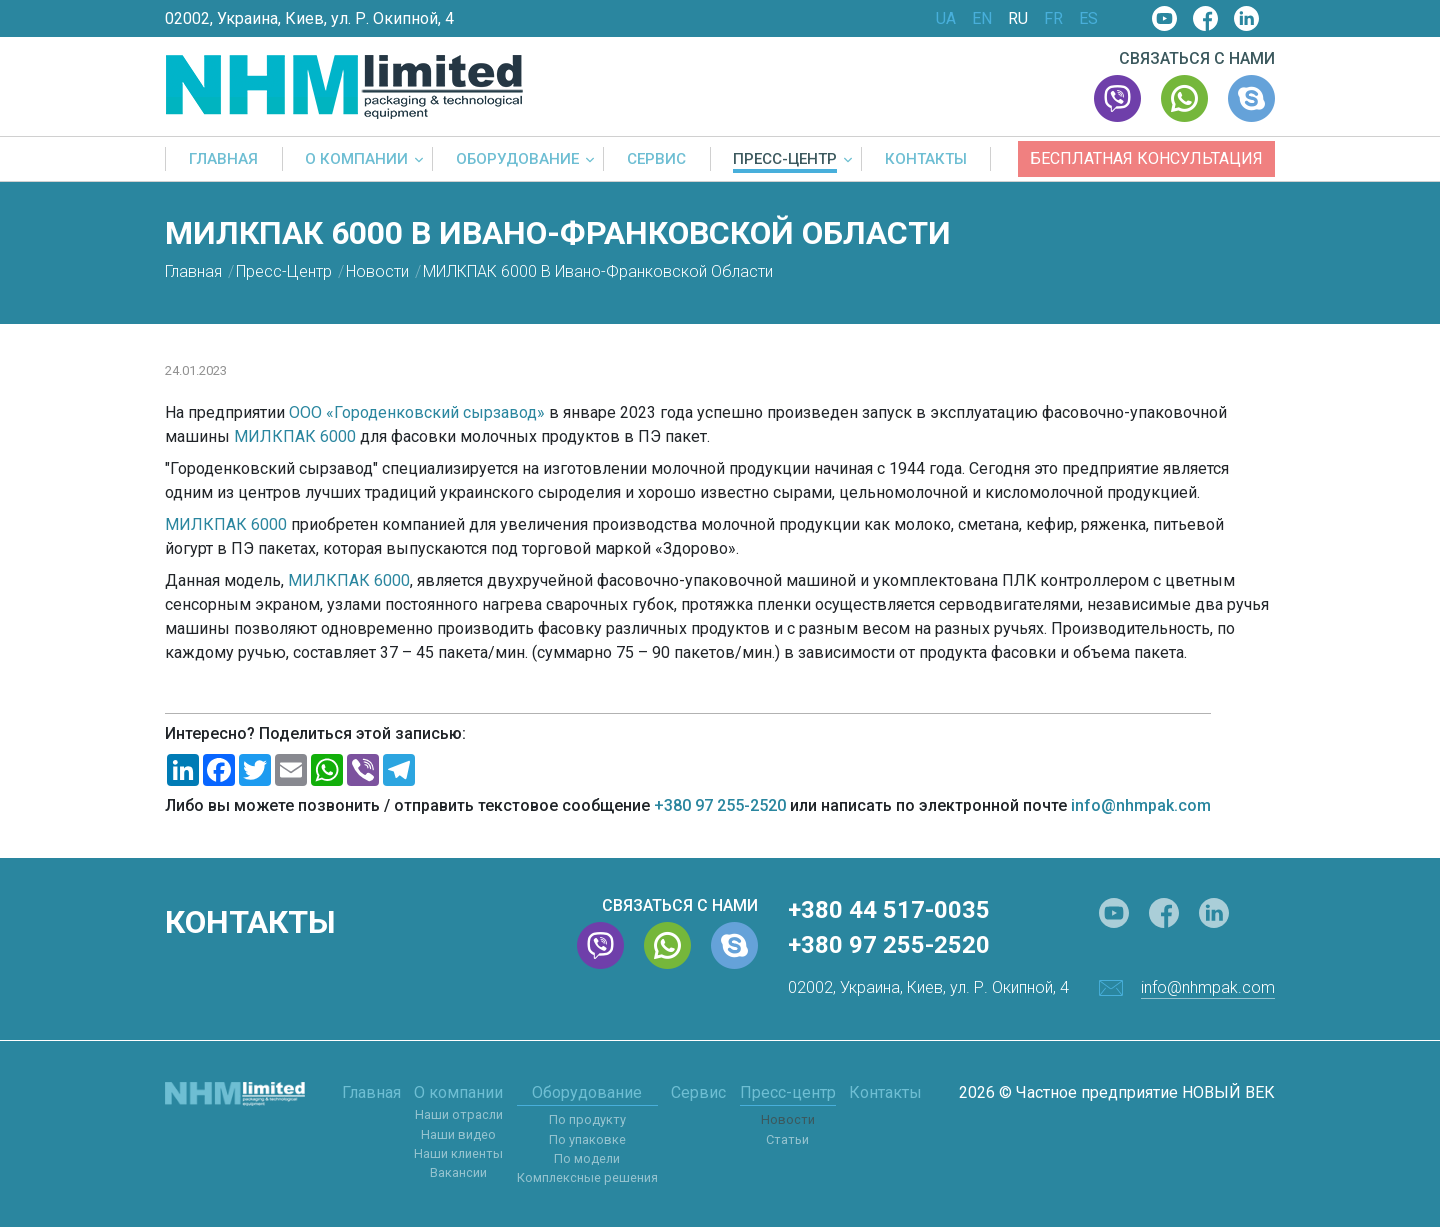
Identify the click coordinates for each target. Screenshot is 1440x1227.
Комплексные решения (587, 1177)
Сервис (656, 160)
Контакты (926, 160)
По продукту (587, 1119)
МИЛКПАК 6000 (295, 436)
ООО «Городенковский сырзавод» (417, 412)
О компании (356, 160)
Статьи (787, 1139)
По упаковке (587, 1139)
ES (1088, 19)
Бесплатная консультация (1146, 158)
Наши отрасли (459, 1114)
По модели (587, 1158)
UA (946, 19)
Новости (788, 1119)
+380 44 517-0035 (889, 910)
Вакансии (458, 1172)
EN (982, 19)
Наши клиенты (458, 1153)
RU (1018, 19)
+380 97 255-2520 (720, 805)
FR (1053, 19)
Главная (223, 160)
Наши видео (458, 1134)
